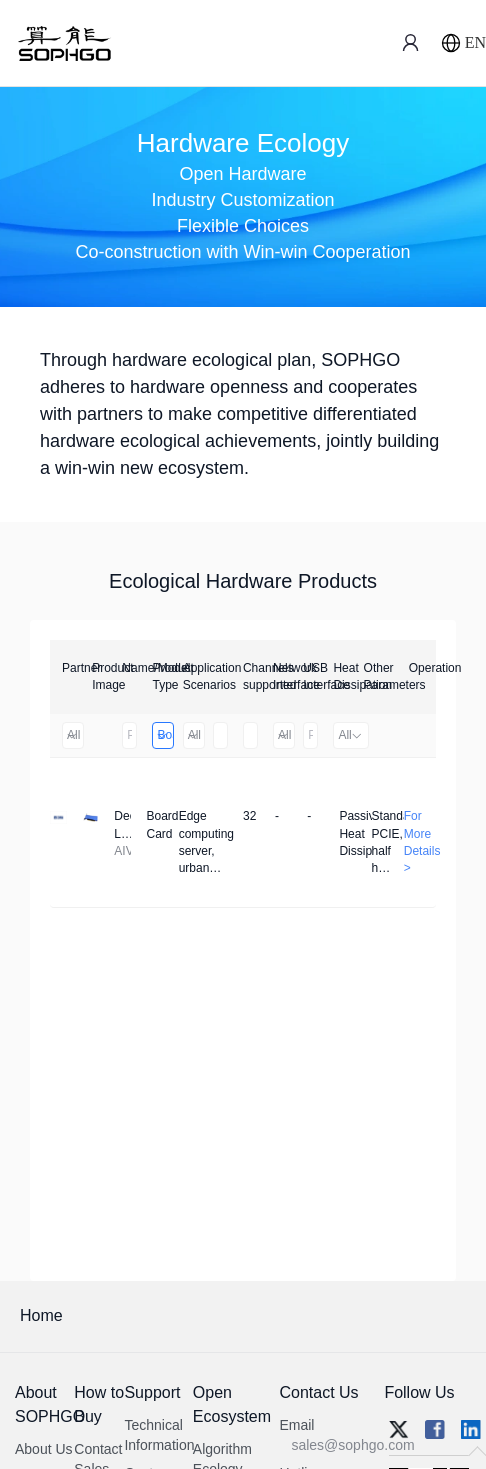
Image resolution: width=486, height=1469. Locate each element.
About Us (44, 1449)
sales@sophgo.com (352, 1445)
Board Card (164, 735)
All (72, 735)
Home (41, 1315)
